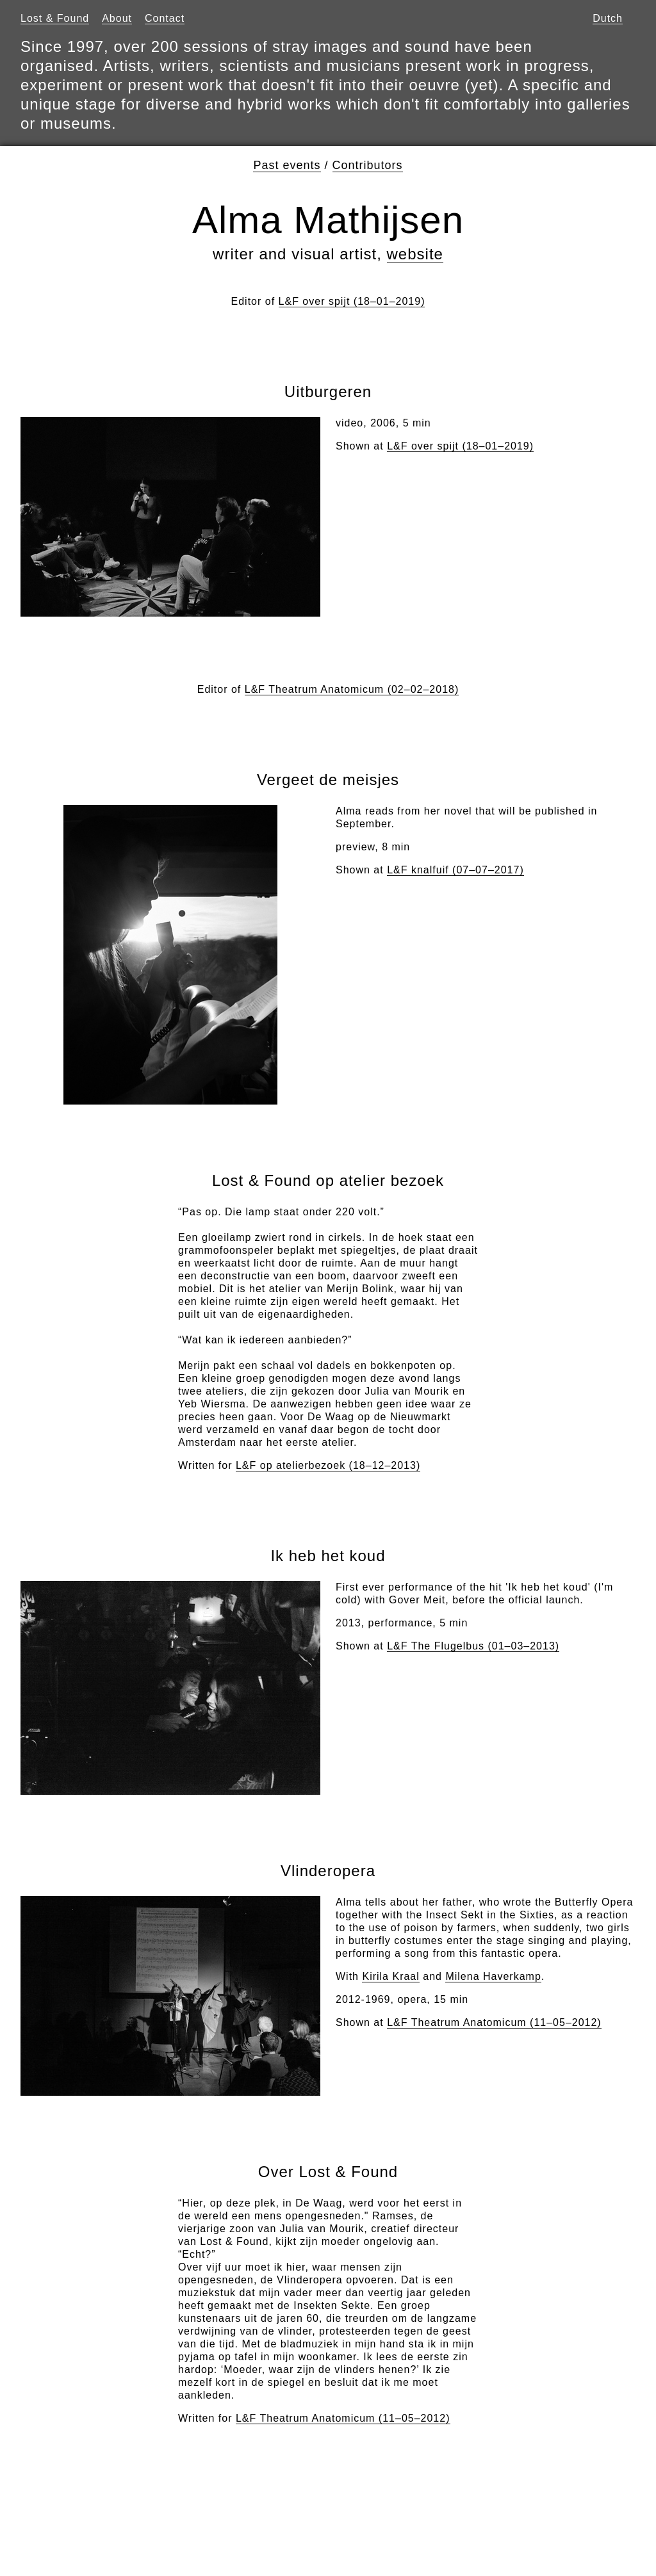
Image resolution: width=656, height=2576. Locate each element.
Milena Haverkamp (493, 1976)
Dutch (608, 18)
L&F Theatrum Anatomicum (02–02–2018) (352, 689)
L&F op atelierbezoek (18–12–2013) (328, 1465)
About (117, 18)
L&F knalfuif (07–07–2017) (455, 869)
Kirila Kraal (390, 1976)
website (415, 254)
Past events (286, 165)
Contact (164, 18)
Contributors (367, 165)
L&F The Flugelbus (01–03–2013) (473, 1645)
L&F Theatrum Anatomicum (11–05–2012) (494, 2022)
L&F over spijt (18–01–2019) (352, 301)
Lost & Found (54, 18)
